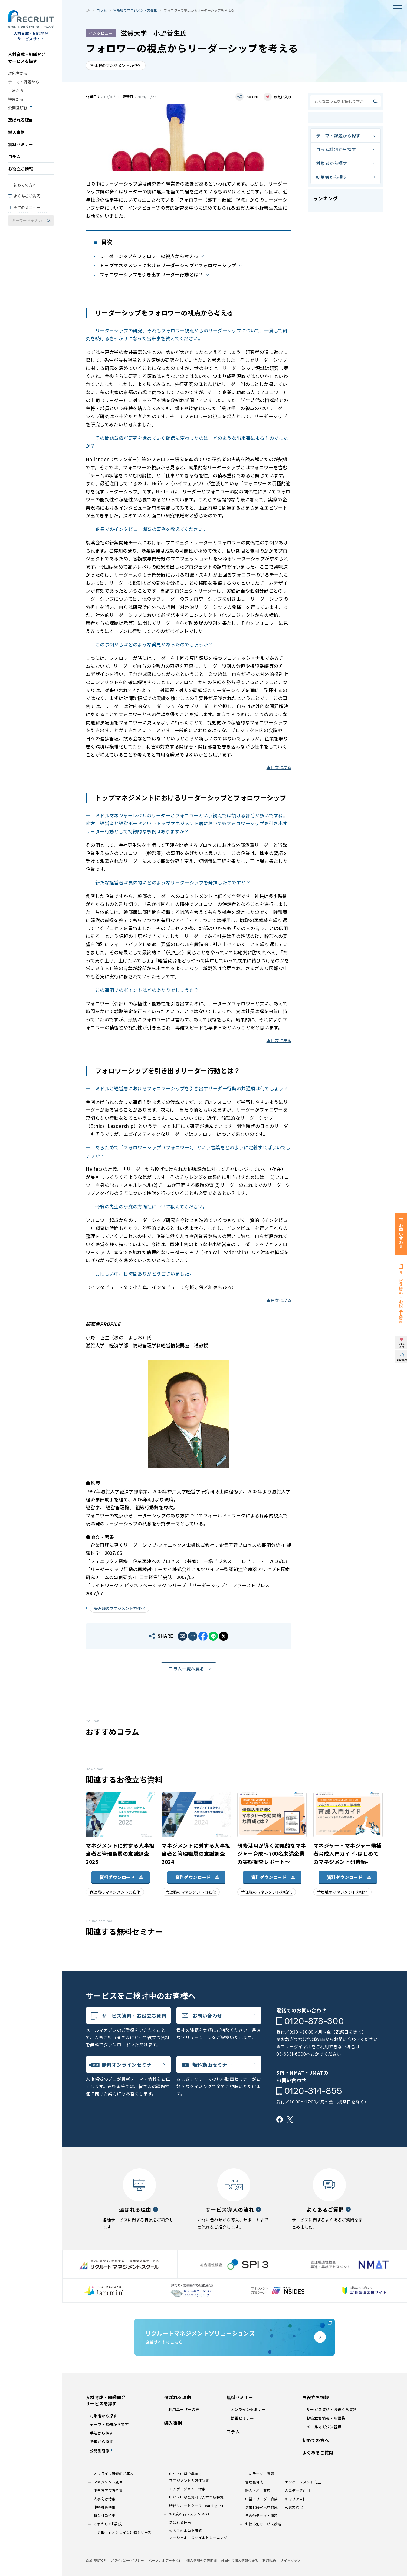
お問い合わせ (207, 2015)
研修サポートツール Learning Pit (196, 2505)
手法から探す (101, 2433)
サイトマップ (290, 2560)
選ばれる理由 (20, 120)
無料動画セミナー (212, 2064)
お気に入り (282, 97)
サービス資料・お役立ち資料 (134, 2015)
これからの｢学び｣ (108, 2524)
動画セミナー (242, 2418)
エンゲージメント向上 (303, 2482)
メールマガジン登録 (324, 2426)
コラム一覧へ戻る (186, 1668)
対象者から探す (331, 163)
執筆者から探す (331, 177)
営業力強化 (294, 2507)
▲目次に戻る (279, 767)
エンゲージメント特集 (187, 2488)
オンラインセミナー (248, 2409)
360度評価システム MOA (189, 2513)
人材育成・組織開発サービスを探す (27, 57)
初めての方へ (25, 185)
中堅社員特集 (104, 2507)
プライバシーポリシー (127, 2560)
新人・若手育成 (258, 2490)
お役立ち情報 (20, 168)
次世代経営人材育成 (261, 2507)
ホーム (88, 10)
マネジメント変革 (108, 2482)
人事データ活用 (297, 2490)
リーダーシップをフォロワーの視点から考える (149, 256)
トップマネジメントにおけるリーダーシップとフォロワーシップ (168, 265)
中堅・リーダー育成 (261, 2498)
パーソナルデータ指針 (165, 2560)
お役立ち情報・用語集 (325, 2418)
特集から (16, 99)
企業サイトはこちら (234, 2337)
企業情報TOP (96, 2560)
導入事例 (16, 132)
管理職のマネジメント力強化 (135, 10)
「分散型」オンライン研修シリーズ (122, 2532)
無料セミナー (20, 144)
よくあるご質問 (27, 196)
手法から (16, 90)
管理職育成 (254, 2482)
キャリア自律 (295, 2498)
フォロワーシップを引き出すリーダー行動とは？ (151, 274)
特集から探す (101, 2441)
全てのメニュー (27, 207)
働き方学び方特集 (108, 2490)
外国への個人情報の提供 (239, 2560)
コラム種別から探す (336, 149)
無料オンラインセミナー (129, 2064)
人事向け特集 (104, 2498)
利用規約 (269, 2560)
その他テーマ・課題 (261, 2515)
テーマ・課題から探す (338, 135)
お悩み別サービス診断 (263, 2524)
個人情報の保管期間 (201, 2560)
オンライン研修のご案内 (113, 2473)
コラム (14, 156)
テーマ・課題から (23, 81)
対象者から (18, 73)
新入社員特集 (104, 2515)
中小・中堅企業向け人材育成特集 (196, 2497)
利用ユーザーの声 (183, 2409)
